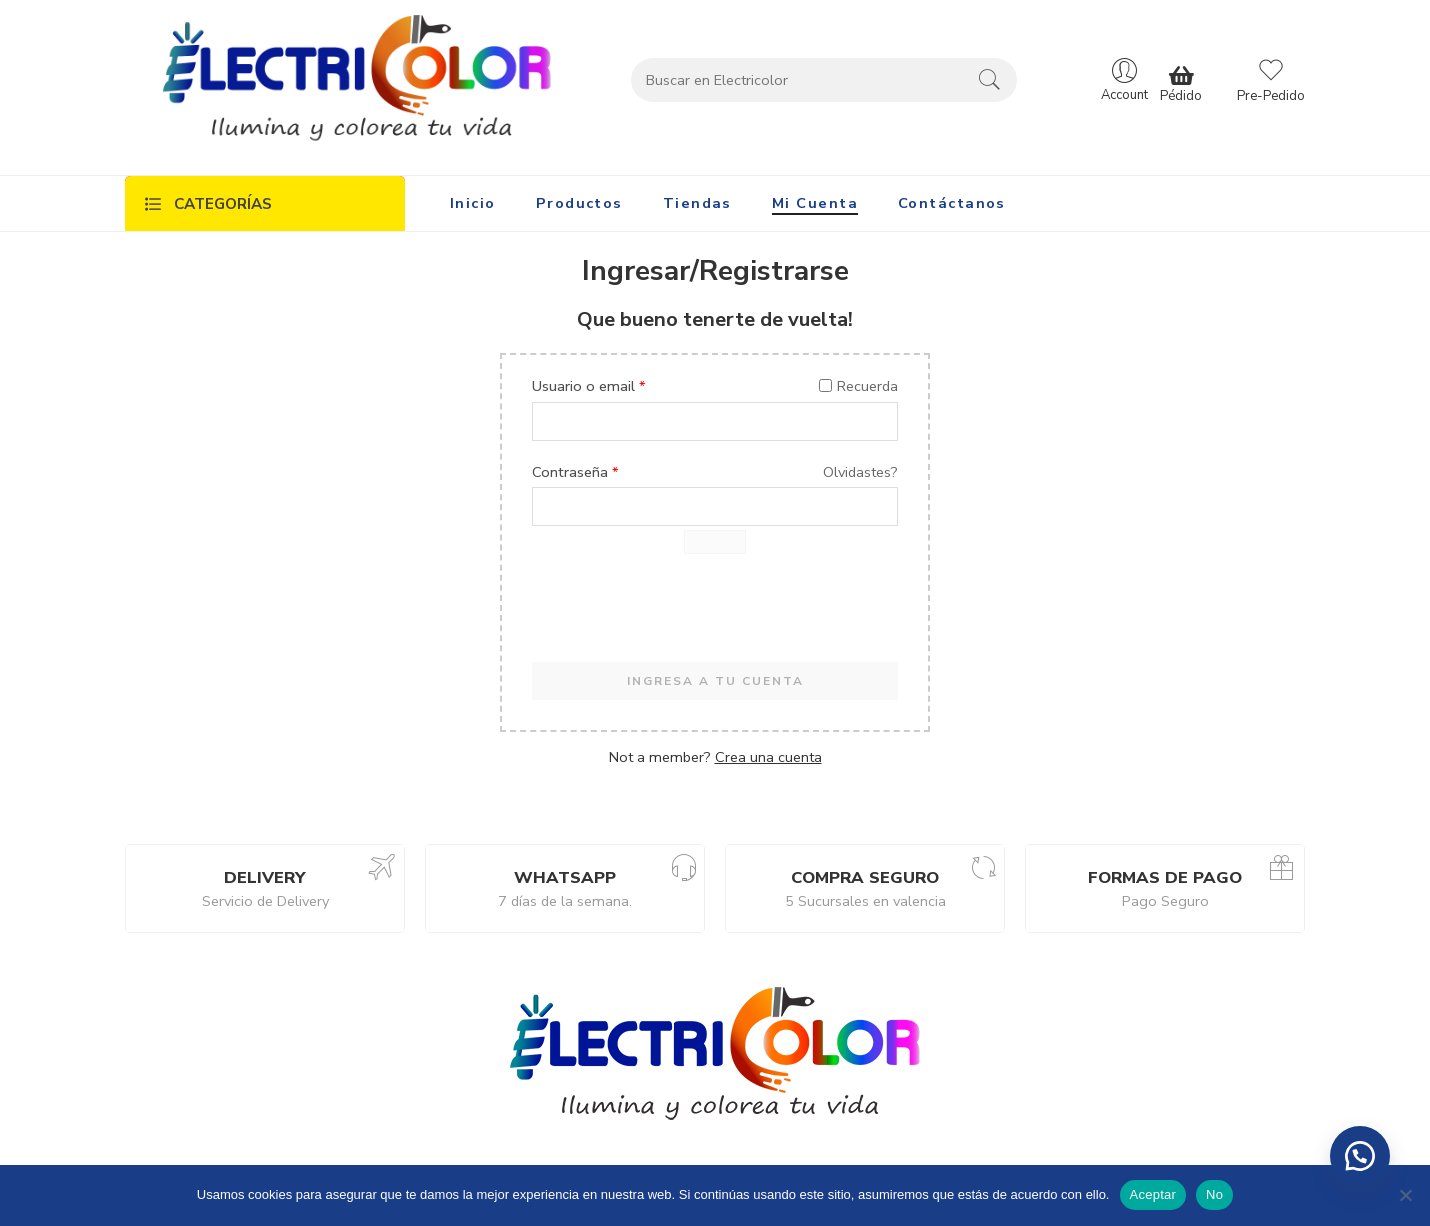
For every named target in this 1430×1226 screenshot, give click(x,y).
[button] (1360, 1156)
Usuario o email (589, 386)
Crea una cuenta (768, 757)
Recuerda (858, 386)
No (1214, 1194)
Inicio (473, 203)
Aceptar (1153, 1194)
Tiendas (697, 203)
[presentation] (684, 613)
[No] (1405, 1195)
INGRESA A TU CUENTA (715, 681)
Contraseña (575, 472)
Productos (579, 203)
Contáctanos (952, 203)
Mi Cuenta (815, 203)
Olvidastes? (860, 472)
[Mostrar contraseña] (715, 542)
